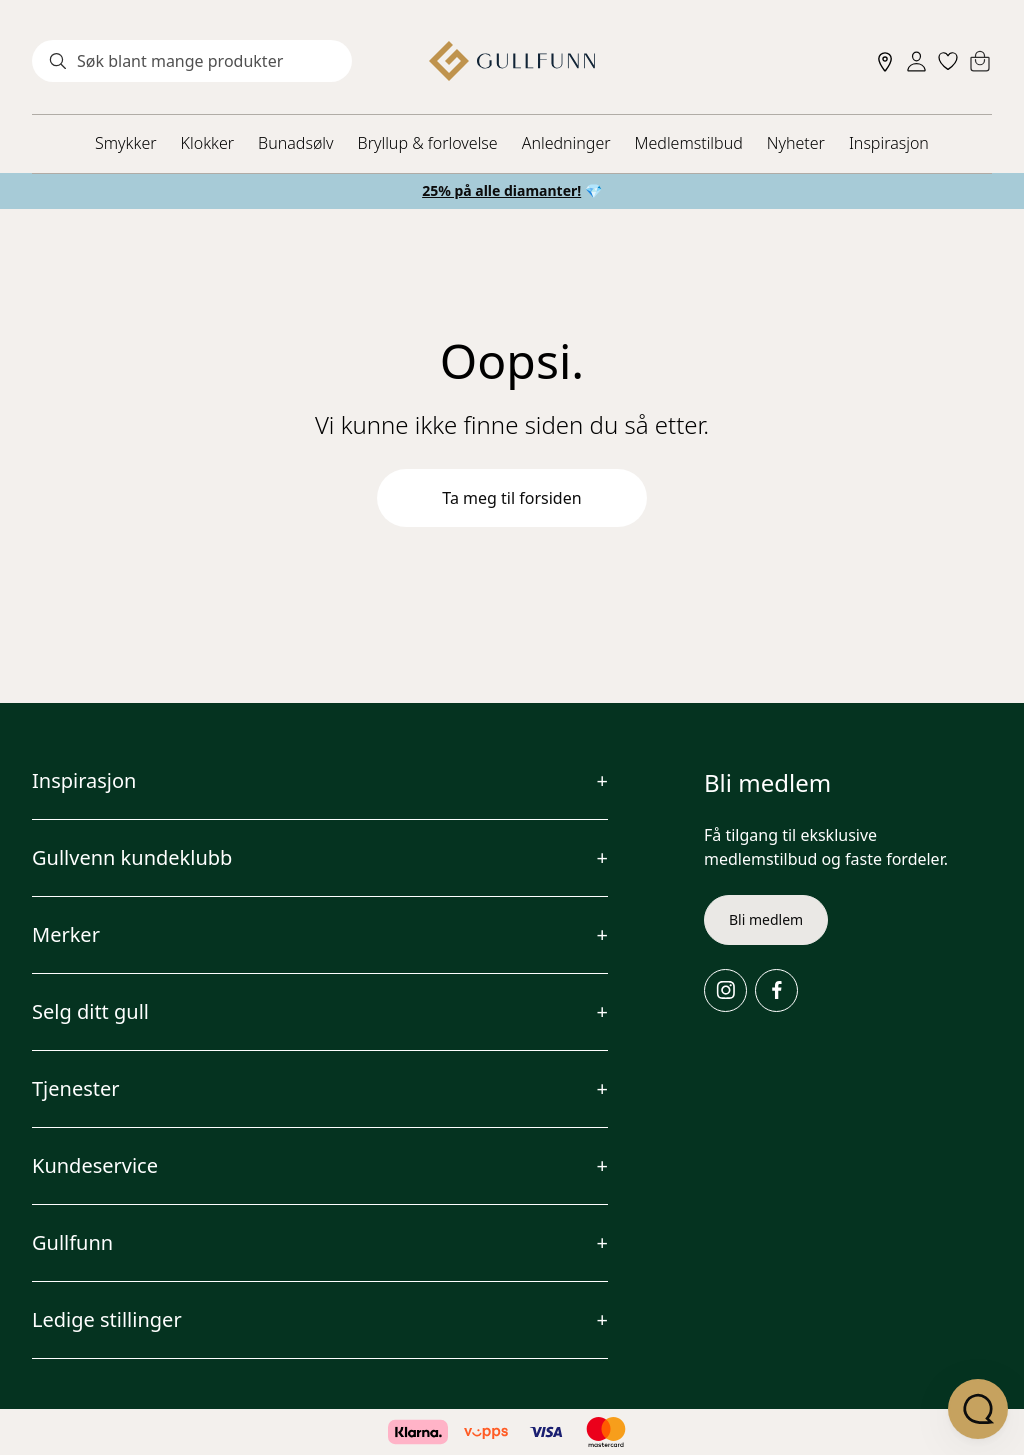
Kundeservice (95, 1165)
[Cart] (980, 61)
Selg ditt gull (90, 1011)
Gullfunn (72, 1242)
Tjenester (76, 1088)
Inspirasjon (889, 143)
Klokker (208, 143)
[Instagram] (725, 990)
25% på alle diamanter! (501, 190)
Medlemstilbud (689, 143)
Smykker (125, 143)
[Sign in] (916, 61)
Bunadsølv (295, 143)
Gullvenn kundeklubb (132, 857)
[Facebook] (776, 990)
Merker (66, 934)
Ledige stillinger (107, 1319)
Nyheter (796, 143)
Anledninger (566, 143)
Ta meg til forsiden (511, 498)
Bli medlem (766, 919)
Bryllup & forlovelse (428, 143)
